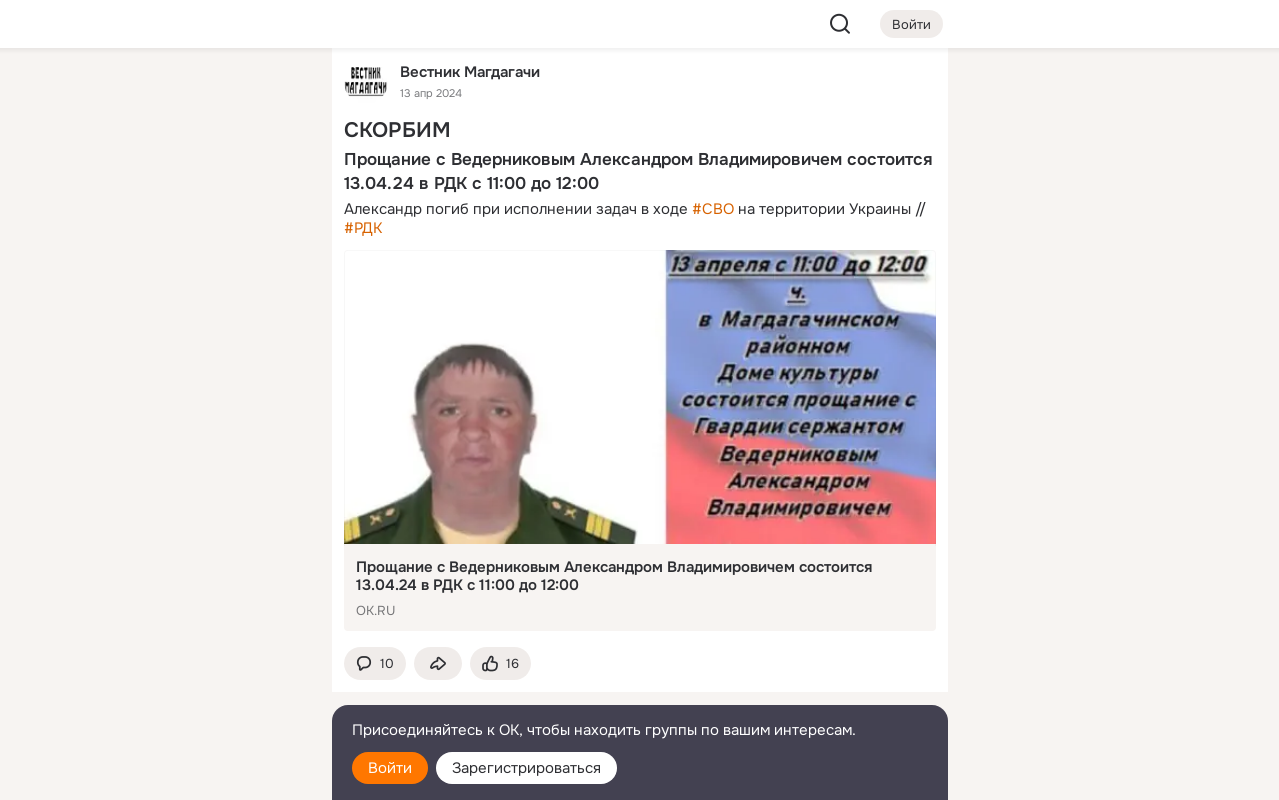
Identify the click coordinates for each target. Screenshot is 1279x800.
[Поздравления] (183, 272)
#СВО (713, 209)
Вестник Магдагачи (470, 71)
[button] (375, 663)
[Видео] (271, 184)
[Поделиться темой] (438, 663)
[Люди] (183, 184)
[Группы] (271, 96)
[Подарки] (96, 272)
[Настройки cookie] (184, 773)
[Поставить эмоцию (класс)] (500, 663)
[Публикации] (96, 184)
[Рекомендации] (183, 360)
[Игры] (271, 272)
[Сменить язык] (184, 688)
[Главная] (96, 96)
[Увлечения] (183, 96)
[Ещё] (184, 645)
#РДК (363, 228)
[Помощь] (96, 360)
